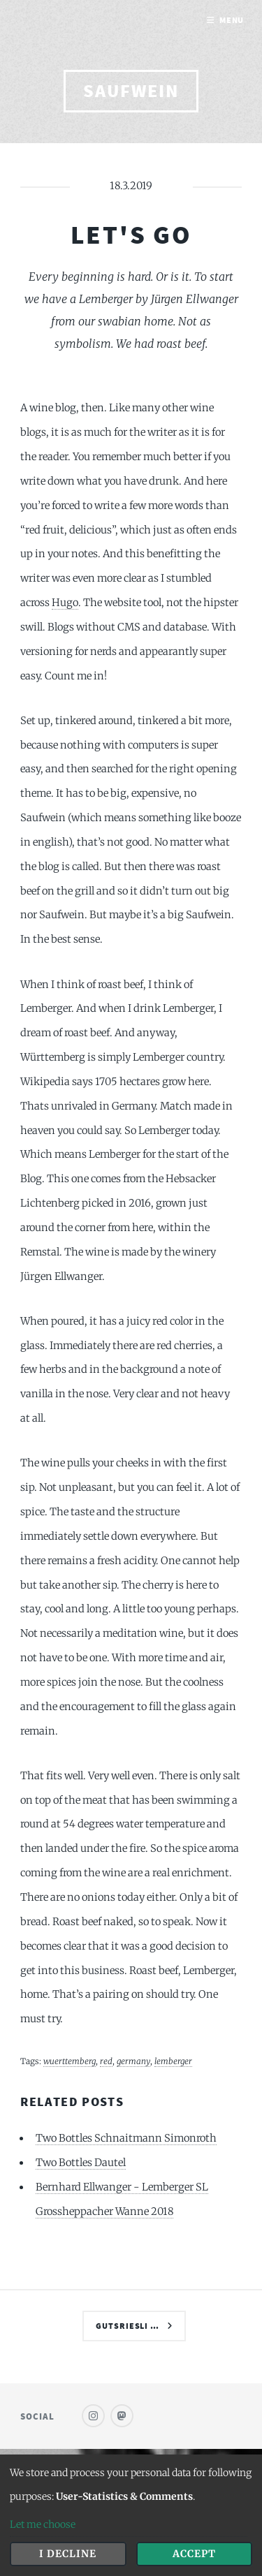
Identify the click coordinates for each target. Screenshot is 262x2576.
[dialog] (131, 2515)
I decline (67, 2553)
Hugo (65, 602)
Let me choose (42, 2524)
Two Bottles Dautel (81, 2162)
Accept (194, 2553)
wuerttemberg (69, 2061)
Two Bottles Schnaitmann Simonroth (126, 2138)
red (106, 2061)
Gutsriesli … (127, 2325)
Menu (232, 20)
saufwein (130, 91)
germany (133, 2061)
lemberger (173, 2061)
